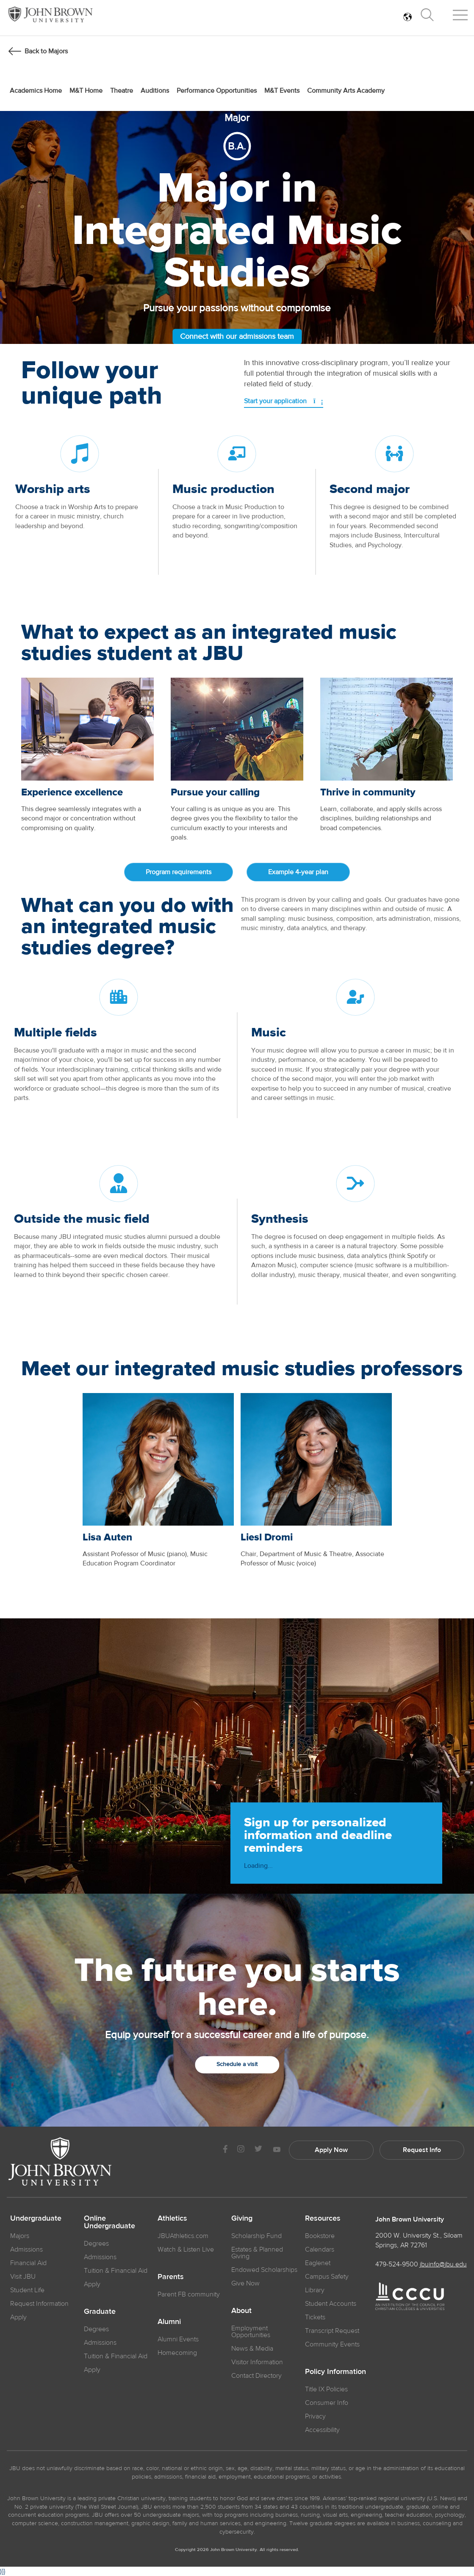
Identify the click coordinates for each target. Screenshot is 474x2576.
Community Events (332, 2344)
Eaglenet (317, 2263)
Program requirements (178, 872)
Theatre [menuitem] (121, 90)
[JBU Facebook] (225, 2150)
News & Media (252, 2348)
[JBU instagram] (240, 2150)
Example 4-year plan (298, 872)
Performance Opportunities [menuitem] (217, 90)
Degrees (96, 2243)
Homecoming (177, 2352)
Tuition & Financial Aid (115, 2270)
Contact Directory (256, 2375)
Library (314, 2290)
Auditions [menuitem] (155, 90)
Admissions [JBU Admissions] (26, 2249)
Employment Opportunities (250, 2331)
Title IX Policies (326, 2389)
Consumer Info (326, 2402)
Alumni (169, 2322)
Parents (171, 2277)
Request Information (39, 2303)
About (241, 2311)
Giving (241, 2218)
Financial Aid (28, 2263)
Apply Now (331, 2150)
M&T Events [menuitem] (281, 90)
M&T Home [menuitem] (86, 90)
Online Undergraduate (109, 2222)
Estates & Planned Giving (257, 2253)
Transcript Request (332, 2330)
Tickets (315, 2317)
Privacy (315, 2416)
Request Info (422, 2150)
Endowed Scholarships (264, 2269)
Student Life (27, 2290)
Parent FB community (189, 2294)
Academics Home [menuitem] (36, 90)
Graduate (100, 2312)
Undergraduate (35, 2218)
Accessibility (322, 2429)
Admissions (100, 2257)
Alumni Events (178, 2339)
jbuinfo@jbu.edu (443, 2264)
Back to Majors (46, 51)
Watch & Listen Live (186, 2249)
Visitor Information (257, 2362)
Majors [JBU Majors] (19, 2236)
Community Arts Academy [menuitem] (346, 90)
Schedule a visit (237, 2064)
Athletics (172, 2218)
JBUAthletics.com (183, 2236)
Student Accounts (330, 2303)
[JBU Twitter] (258, 2150)
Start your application (283, 401)
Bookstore (320, 2236)
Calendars (319, 2249)
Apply (18, 2317)
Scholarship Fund (256, 2236)
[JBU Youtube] (276, 2150)
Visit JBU (23, 2276)
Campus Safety (327, 2276)
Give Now (245, 2283)
